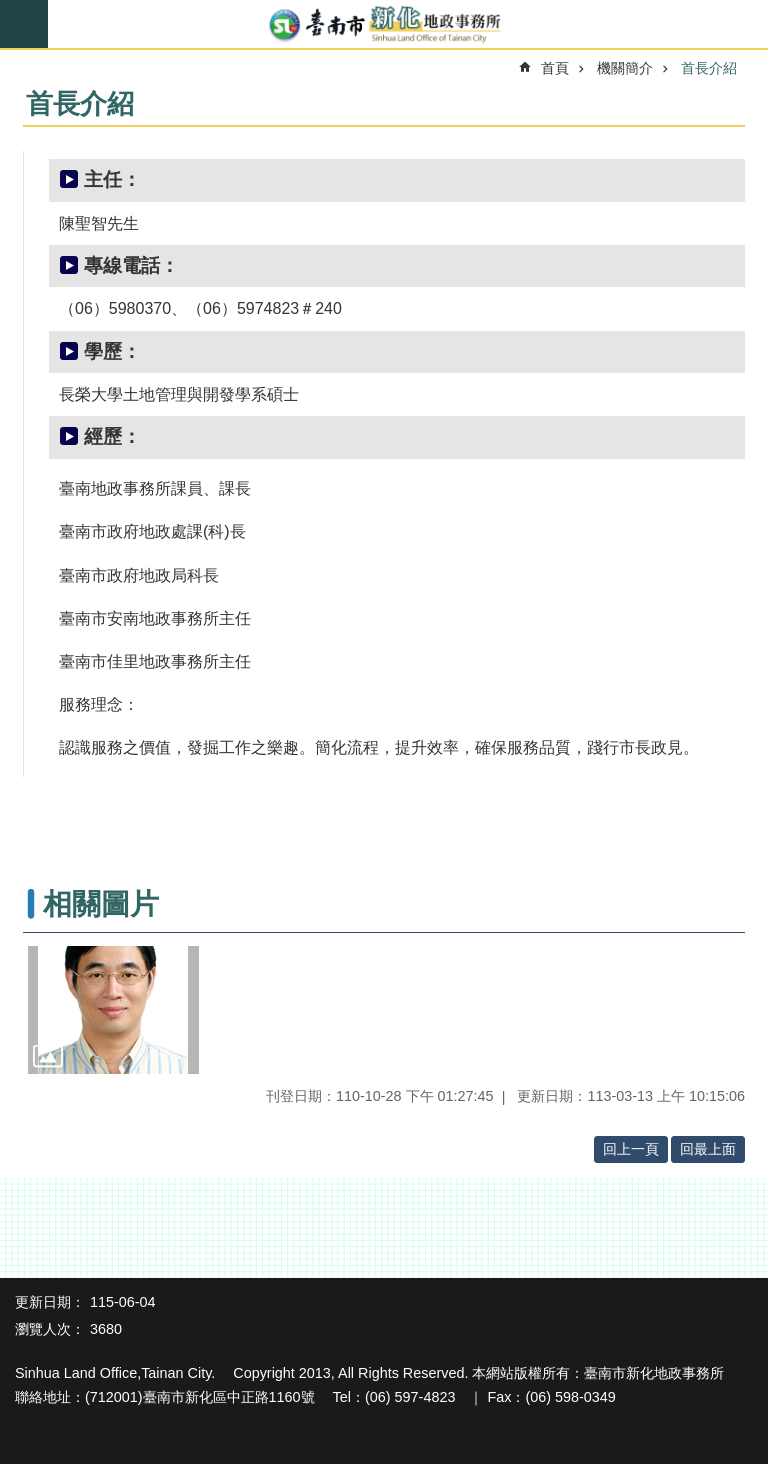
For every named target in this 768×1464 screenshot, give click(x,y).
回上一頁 (631, 1149)
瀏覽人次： (50, 1329)
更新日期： (50, 1302)
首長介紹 (709, 68)
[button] (113, 1010)
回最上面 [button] (708, 1149)
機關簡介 (625, 68)
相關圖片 (101, 904)
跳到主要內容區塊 (10, 10)
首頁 (555, 68)
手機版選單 (24, 24)
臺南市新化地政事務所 (384, 25)
